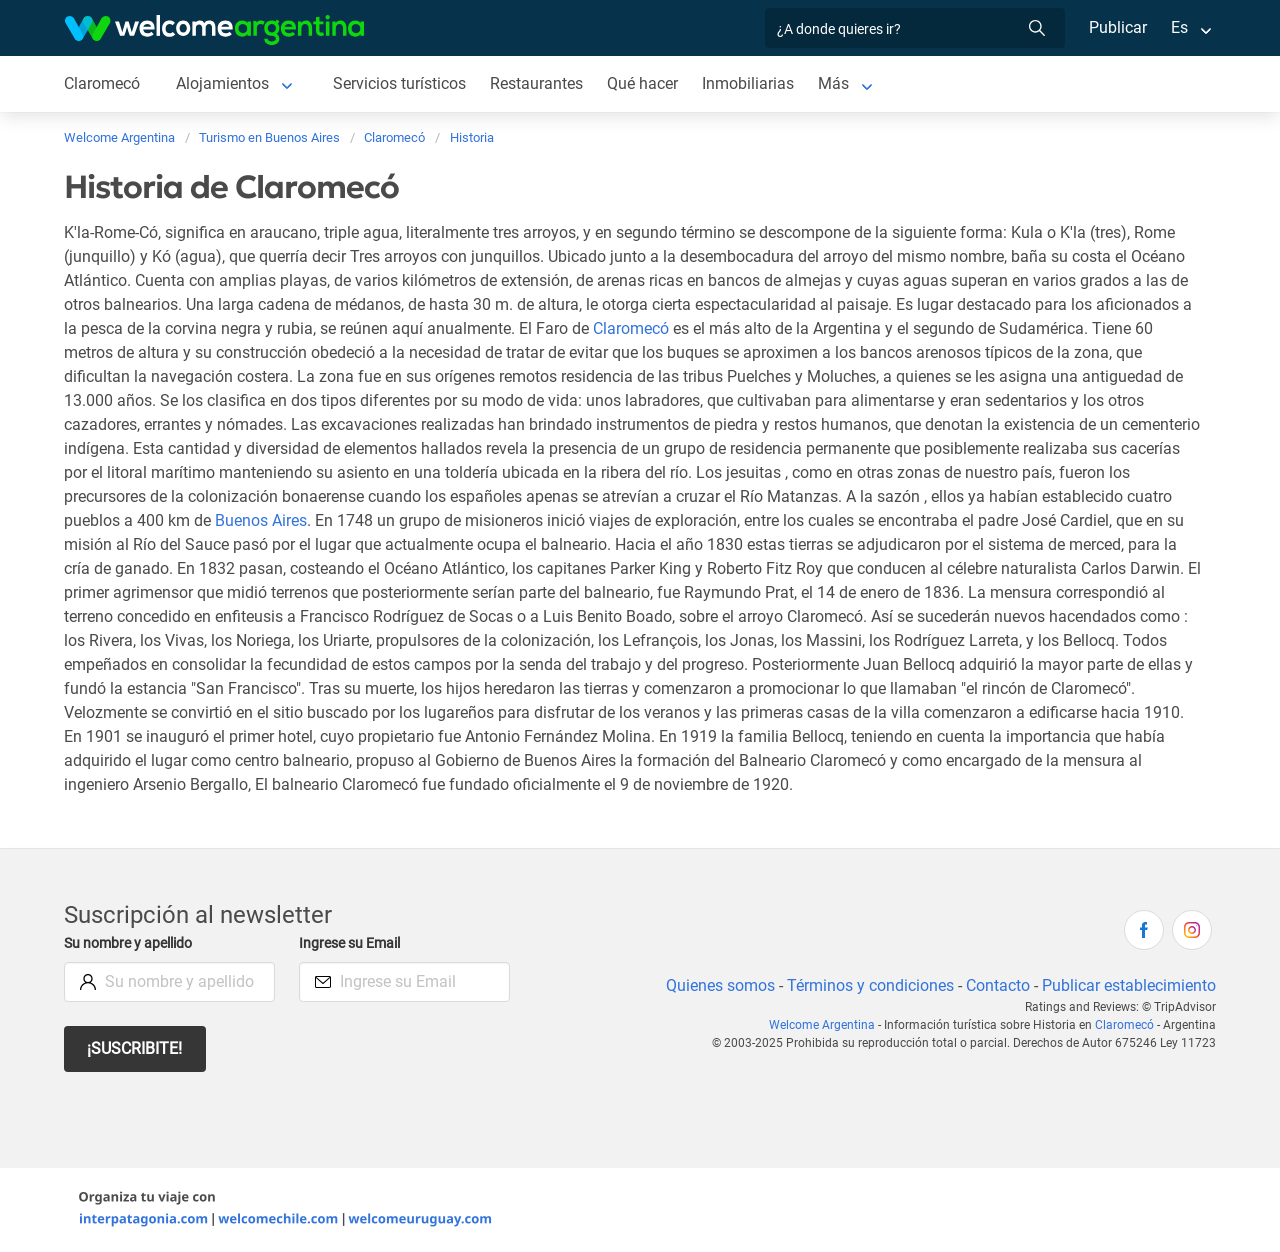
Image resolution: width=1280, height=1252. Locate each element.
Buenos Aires (399, 520)
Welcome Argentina (828, 1025)
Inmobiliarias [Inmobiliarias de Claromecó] (755, 83)
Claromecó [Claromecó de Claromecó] (102, 83)
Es (1179, 27)
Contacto (995, 985)
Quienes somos (714, 985)
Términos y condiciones (866, 985)
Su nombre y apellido (132, 943)
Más (840, 83)
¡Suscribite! (135, 1048)
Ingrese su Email (352, 943)
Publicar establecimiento (1128, 985)
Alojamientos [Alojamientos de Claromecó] (224, 83)
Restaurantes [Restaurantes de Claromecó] (542, 83)
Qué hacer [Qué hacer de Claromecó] (648, 83)
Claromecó (632, 328)
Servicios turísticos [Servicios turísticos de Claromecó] (402, 83)
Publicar (1117, 27)
